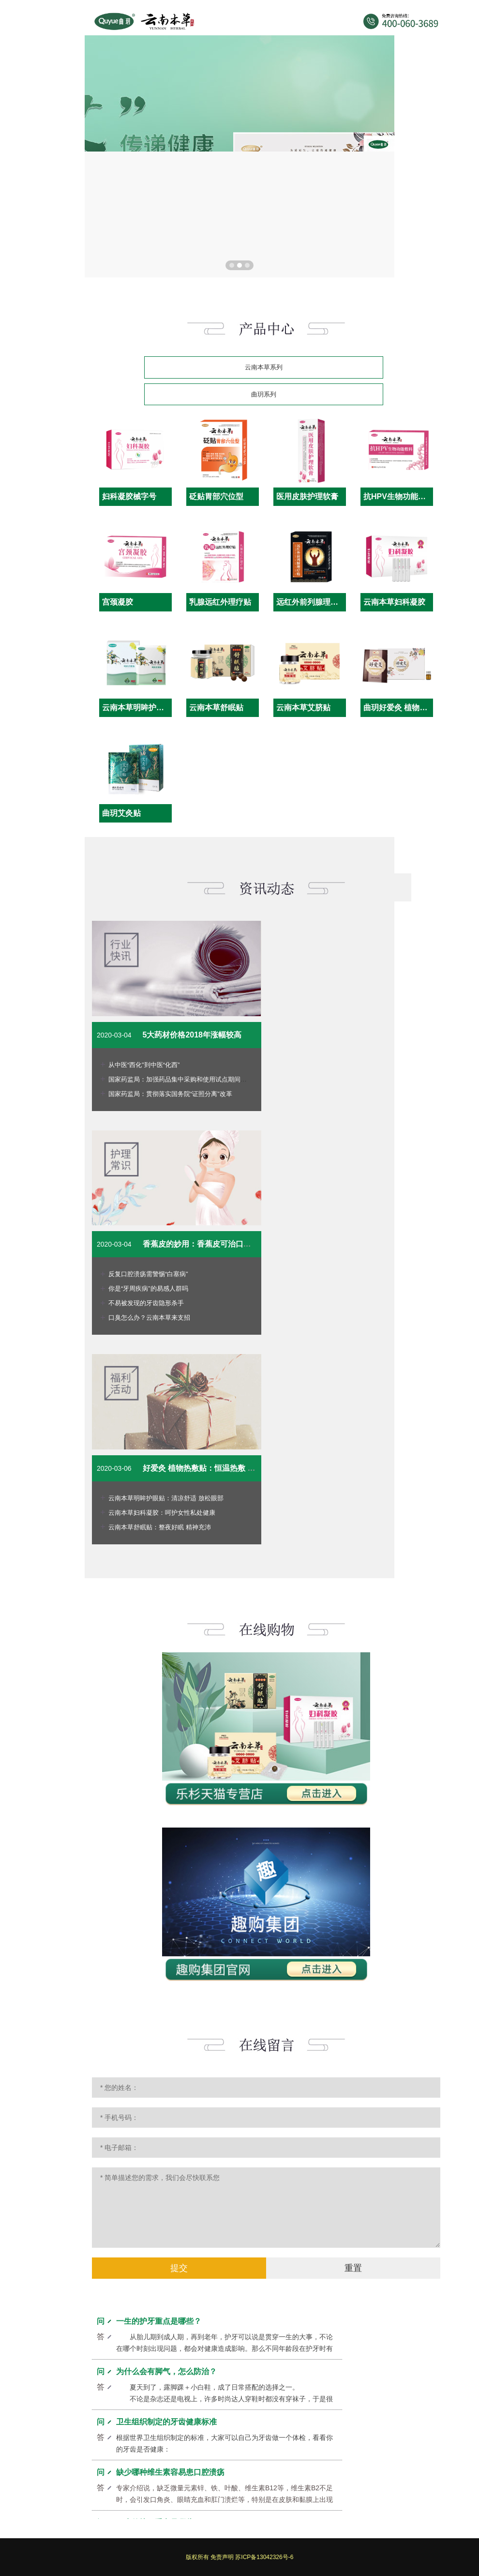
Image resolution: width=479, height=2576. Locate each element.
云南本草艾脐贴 (303, 707)
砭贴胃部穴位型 (216, 496)
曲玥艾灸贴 (121, 813)
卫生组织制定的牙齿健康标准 (166, 2425)
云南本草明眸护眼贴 (137, 707)
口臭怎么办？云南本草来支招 (149, 1317)
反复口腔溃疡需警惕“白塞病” (148, 1274)
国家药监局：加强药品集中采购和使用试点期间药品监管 (187, 1079)
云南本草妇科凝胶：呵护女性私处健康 (161, 1512)
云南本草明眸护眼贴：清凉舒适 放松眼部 (166, 1498)
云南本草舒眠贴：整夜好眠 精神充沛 (159, 1527)
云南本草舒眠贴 (216, 707)
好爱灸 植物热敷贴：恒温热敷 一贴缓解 (211, 1468)
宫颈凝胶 (117, 602)
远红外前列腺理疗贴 (311, 602)
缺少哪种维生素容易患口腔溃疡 (170, 2475)
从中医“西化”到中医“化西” (144, 1064)
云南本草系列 (264, 367)
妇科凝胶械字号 (129, 496)
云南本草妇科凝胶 (394, 602)
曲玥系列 (263, 394)
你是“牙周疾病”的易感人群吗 (148, 1288)
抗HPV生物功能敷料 (398, 496)
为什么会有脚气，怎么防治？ (166, 2374)
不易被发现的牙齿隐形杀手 (146, 1303)
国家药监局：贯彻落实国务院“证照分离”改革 (170, 1093)
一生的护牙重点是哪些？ (158, 2324)
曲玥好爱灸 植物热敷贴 (403, 707)
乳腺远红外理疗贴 (220, 602)
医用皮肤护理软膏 (307, 496)
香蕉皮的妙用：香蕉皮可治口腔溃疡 (205, 1244)
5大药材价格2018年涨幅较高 (192, 1035)
